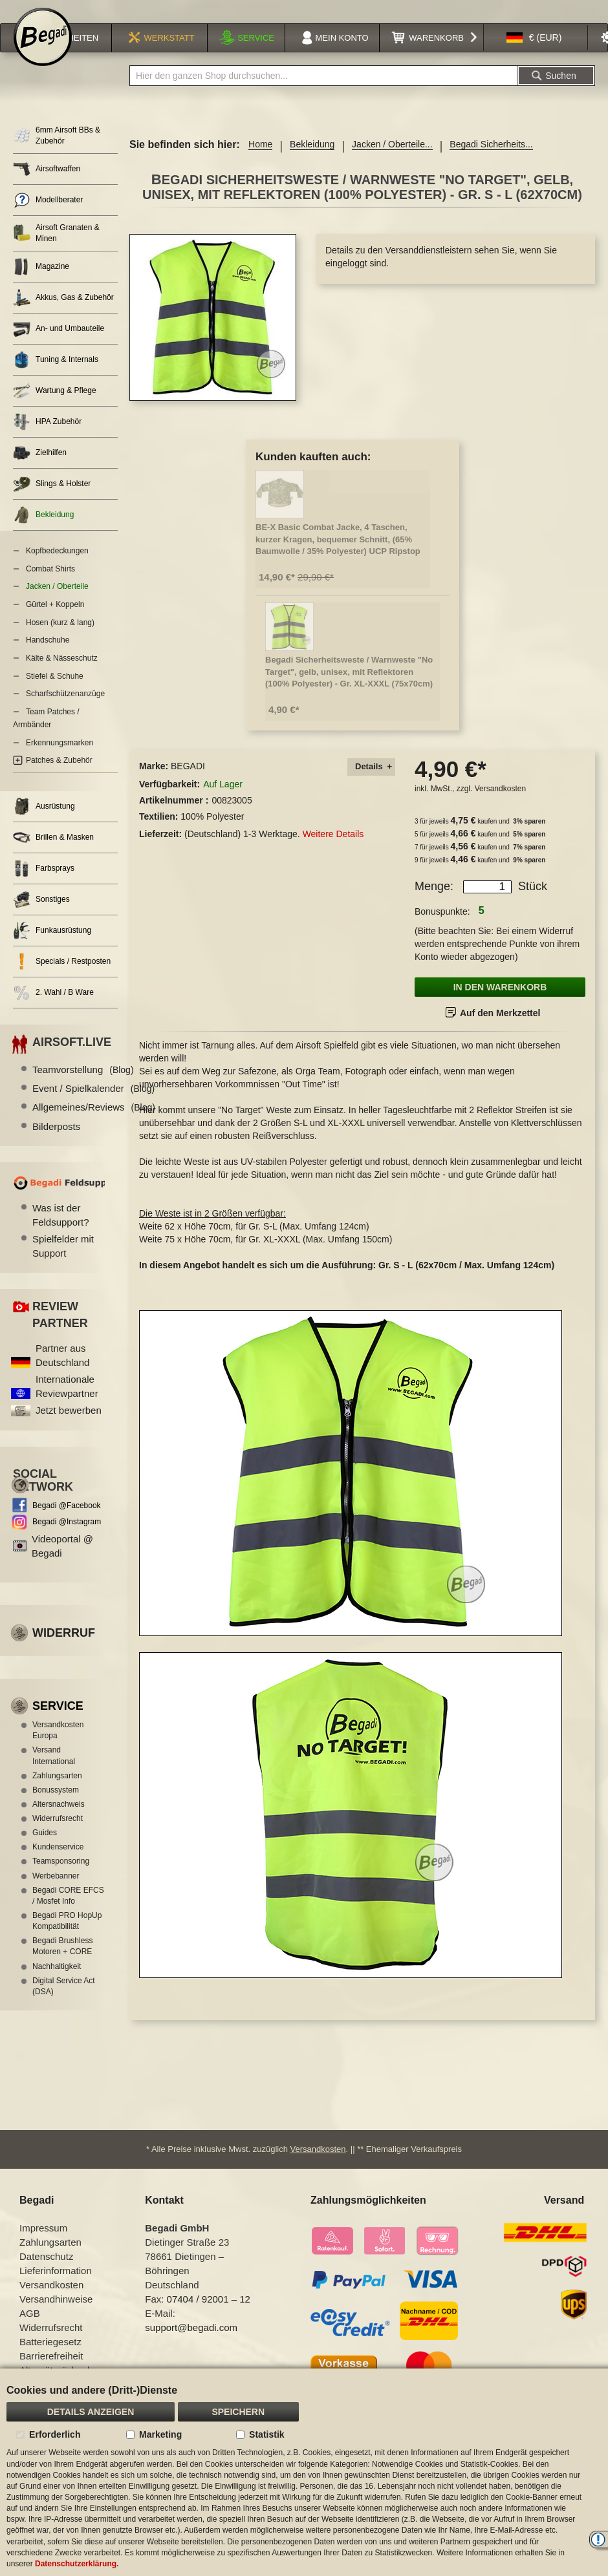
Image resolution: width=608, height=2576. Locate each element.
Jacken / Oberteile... (392, 161)
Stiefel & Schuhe (54, 692)
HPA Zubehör (47, 438)
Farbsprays (43, 885)
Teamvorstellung (83, 1086)
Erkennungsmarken (59, 759)
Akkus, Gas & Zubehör (63, 314)
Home (260, 161)
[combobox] (323, 92)
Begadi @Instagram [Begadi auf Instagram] (66, 1537)
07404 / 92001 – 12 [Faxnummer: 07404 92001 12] (208, 2315)
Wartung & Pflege (54, 407)
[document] (304, 2472)
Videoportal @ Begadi (62, 1562)
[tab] (371, 784)
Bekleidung (312, 161)
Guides (44, 1849)
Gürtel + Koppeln (55, 621)
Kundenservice (57, 1863)
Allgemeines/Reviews (93, 1123)
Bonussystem (55, 1806)
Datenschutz (46, 2272)
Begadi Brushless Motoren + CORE (62, 1963)
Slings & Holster (52, 500)
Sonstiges (41, 916)
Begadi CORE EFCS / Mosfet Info (68, 1912)
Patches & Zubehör (59, 777)
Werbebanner (56, 1892)
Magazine (41, 283)
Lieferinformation (55, 2286)
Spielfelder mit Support (63, 1262)
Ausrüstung (44, 823)
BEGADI (188, 783)
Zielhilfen (40, 469)
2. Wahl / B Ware (53, 1009)
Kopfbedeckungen (57, 567)
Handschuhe (47, 656)
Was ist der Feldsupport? (60, 1231)
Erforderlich (54, 2434)
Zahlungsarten (57, 1792)
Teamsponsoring (60, 1877)
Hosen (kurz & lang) (60, 639)
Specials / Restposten (62, 978)
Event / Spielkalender (93, 1105)
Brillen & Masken (53, 854)
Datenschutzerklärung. (76, 2563)
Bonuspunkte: (442, 928)
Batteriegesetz (50, 2357)
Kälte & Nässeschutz (62, 674)
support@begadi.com (191, 2343)
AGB (29, 2329)
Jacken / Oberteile (57, 603)
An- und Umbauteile (58, 345)
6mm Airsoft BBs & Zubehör (56, 152)
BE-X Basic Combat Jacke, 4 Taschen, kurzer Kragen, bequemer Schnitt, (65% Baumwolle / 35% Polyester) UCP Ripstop (337, 556)
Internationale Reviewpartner (67, 1402)
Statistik (266, 2434)
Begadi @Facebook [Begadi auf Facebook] (66, 1522)
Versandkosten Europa (57, 1747)
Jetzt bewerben (69, 1426)
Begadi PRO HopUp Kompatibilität (67, 1938)
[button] (534, 54)
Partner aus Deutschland (62, 1371)
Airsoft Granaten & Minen (56, 250)
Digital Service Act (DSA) (63, 2003)
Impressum (43, 2244)
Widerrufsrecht (57, 1835)
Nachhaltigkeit (56, 1983)
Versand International (53, 1772)
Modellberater (48, 217)
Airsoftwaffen (46, 186)
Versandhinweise (55, 2315)
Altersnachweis (58, 1821)
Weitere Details (333, 851)
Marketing (160, 2434)
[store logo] (43, 53)
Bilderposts (56, 1143)
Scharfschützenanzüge (65, 710)
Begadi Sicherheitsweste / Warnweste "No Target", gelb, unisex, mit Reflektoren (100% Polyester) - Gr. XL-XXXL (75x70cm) (349, 688)
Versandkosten (500, 805)
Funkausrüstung (52, 947)
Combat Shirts (50, 585)
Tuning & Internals (55, 376)
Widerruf (63, 1649)
